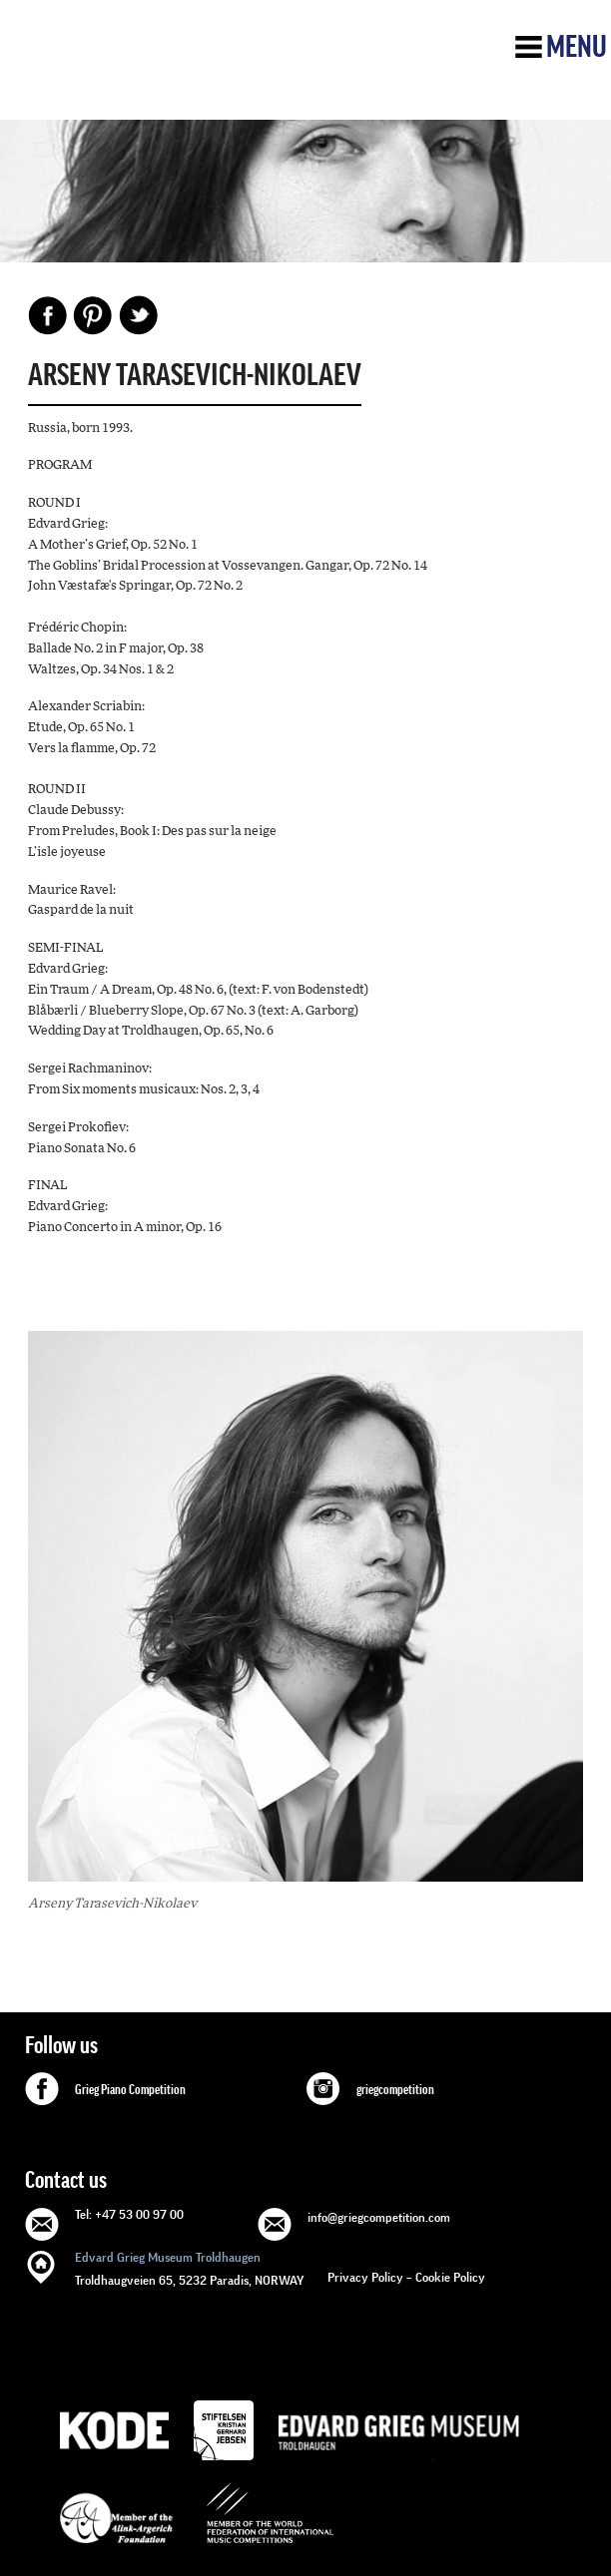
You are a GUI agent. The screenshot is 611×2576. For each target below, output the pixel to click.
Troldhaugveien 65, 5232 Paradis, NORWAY (190, 2267)
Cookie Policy (450, 2277)
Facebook (48, 315)
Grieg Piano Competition (130, 2090)
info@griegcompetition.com (378, 2217)
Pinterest (93, 315)
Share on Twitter (138, 315)
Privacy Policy (365, 2277)
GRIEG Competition (166, 73)
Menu (576, 47)
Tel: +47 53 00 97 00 (129, 2214)
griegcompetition (395, 2090)
